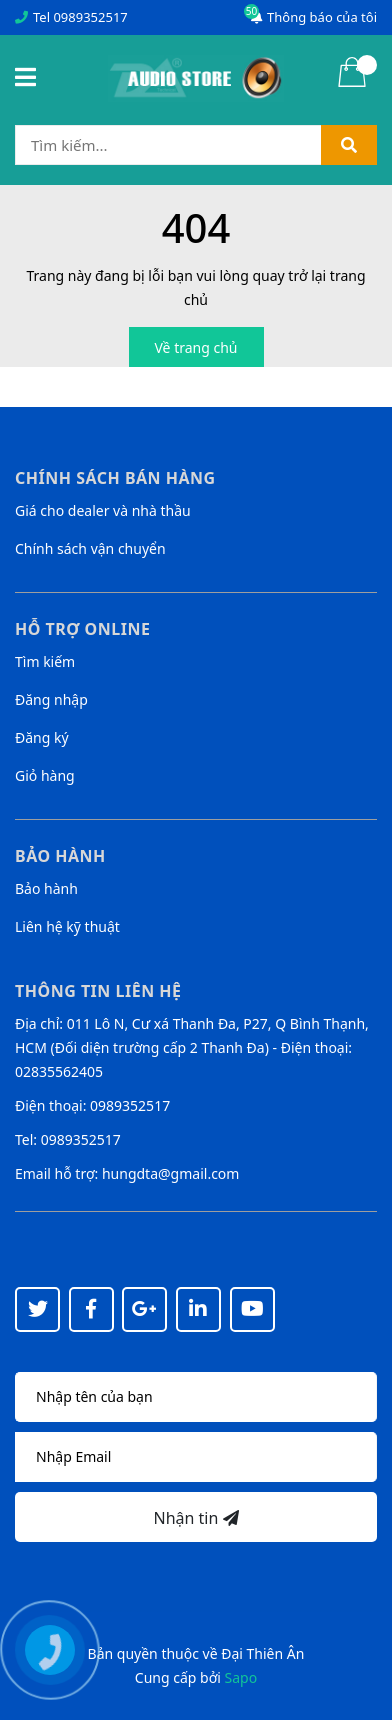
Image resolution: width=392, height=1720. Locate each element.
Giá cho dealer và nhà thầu (103, 510)
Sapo (241, 1677)
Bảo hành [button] (60, 856)
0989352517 (90, 17)
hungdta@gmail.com (170, 1173)
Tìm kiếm (45, 661)
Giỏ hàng (45, 775)
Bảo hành (46, 888)
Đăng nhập (51, 699)
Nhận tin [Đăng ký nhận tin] (195, 1518)
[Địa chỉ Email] (196, 1457)
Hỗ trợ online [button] (82, 629)
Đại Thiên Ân (262, 1653)
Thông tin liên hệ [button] (98, 991)
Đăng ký (42, 737)
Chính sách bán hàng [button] (115, 478)
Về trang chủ (196, 347)
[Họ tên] (196, 1397)
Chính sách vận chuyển (90, 548)
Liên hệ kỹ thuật (67, 926)
